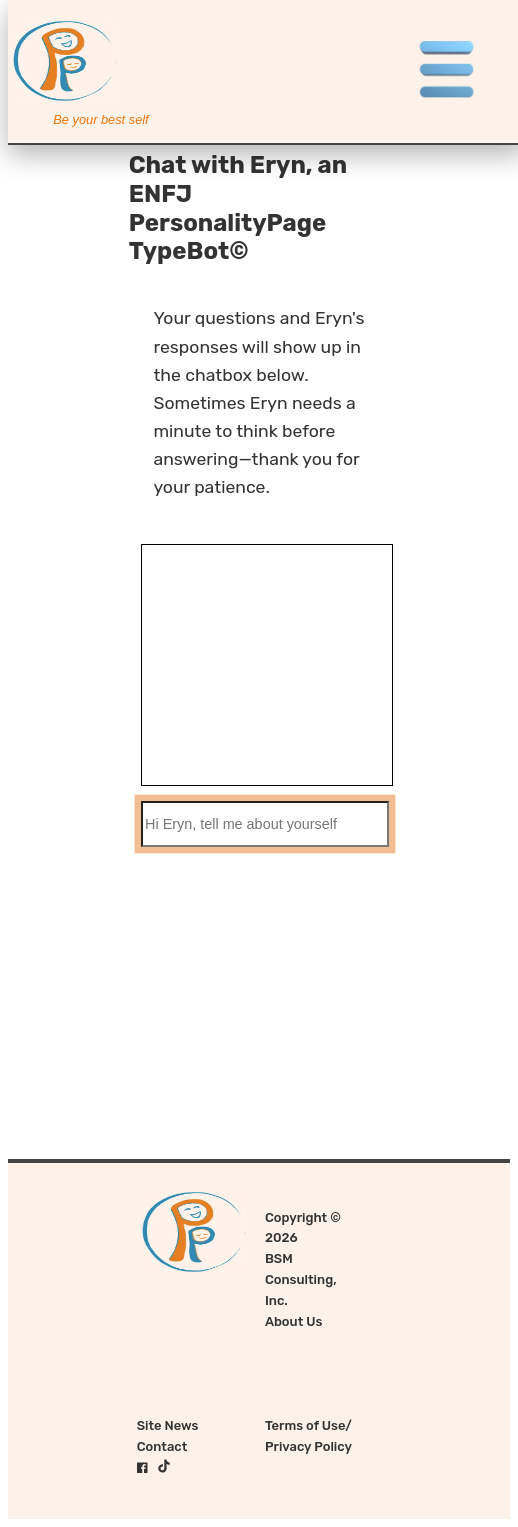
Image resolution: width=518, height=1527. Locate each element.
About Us (293, 1321)
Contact (162, 1446)
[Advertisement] (259, 1019)
